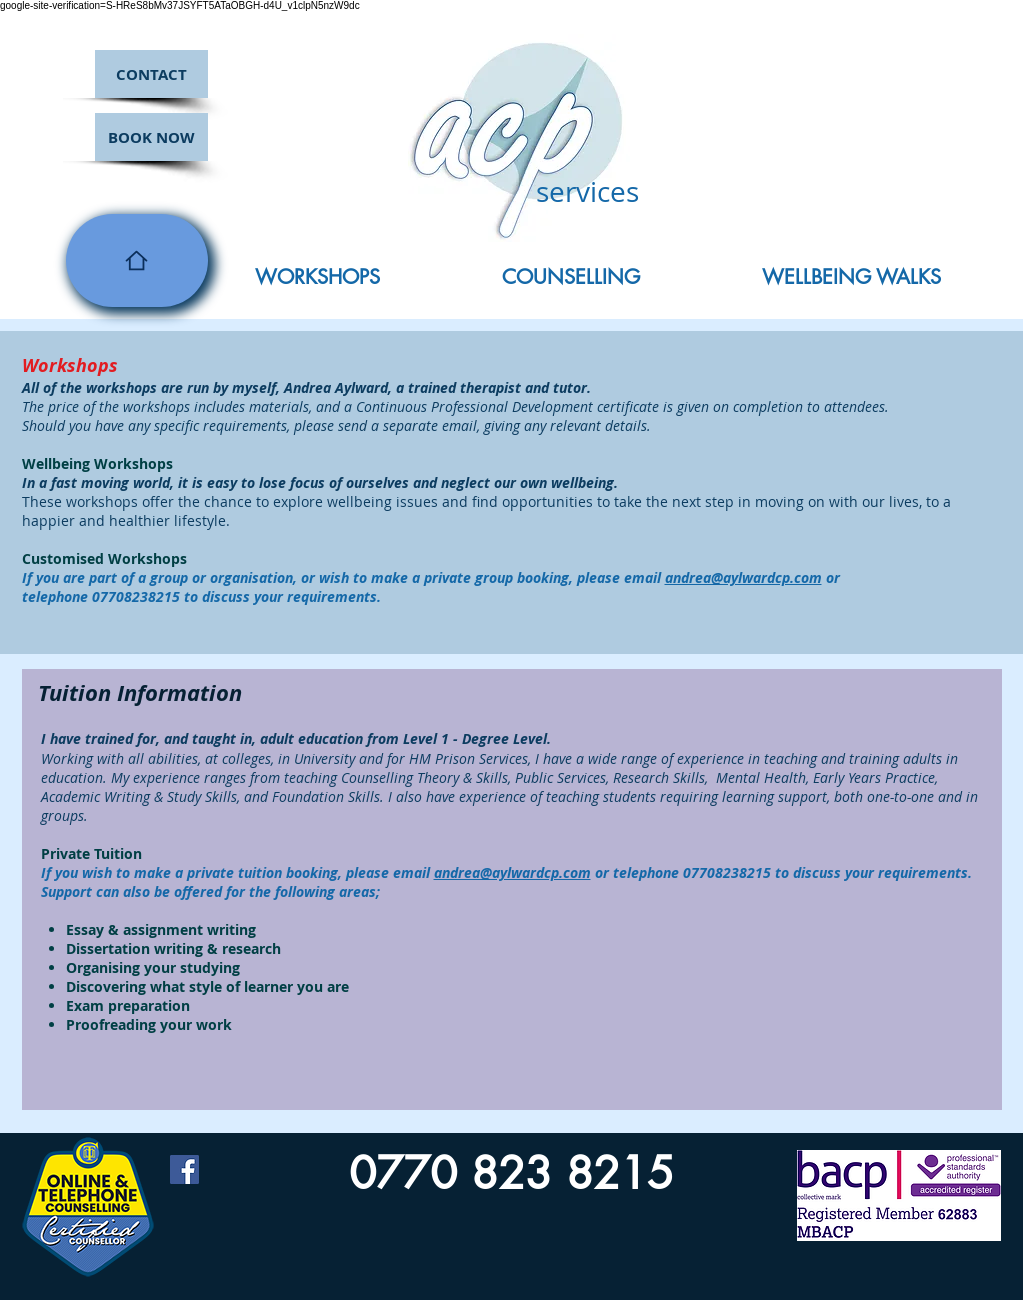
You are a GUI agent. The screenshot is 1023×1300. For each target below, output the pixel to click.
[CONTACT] (151, 74)
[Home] (137, 260)
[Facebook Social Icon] (184, 1169)
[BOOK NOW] (151, 137)
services (587, 191)
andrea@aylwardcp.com (743, 577)
